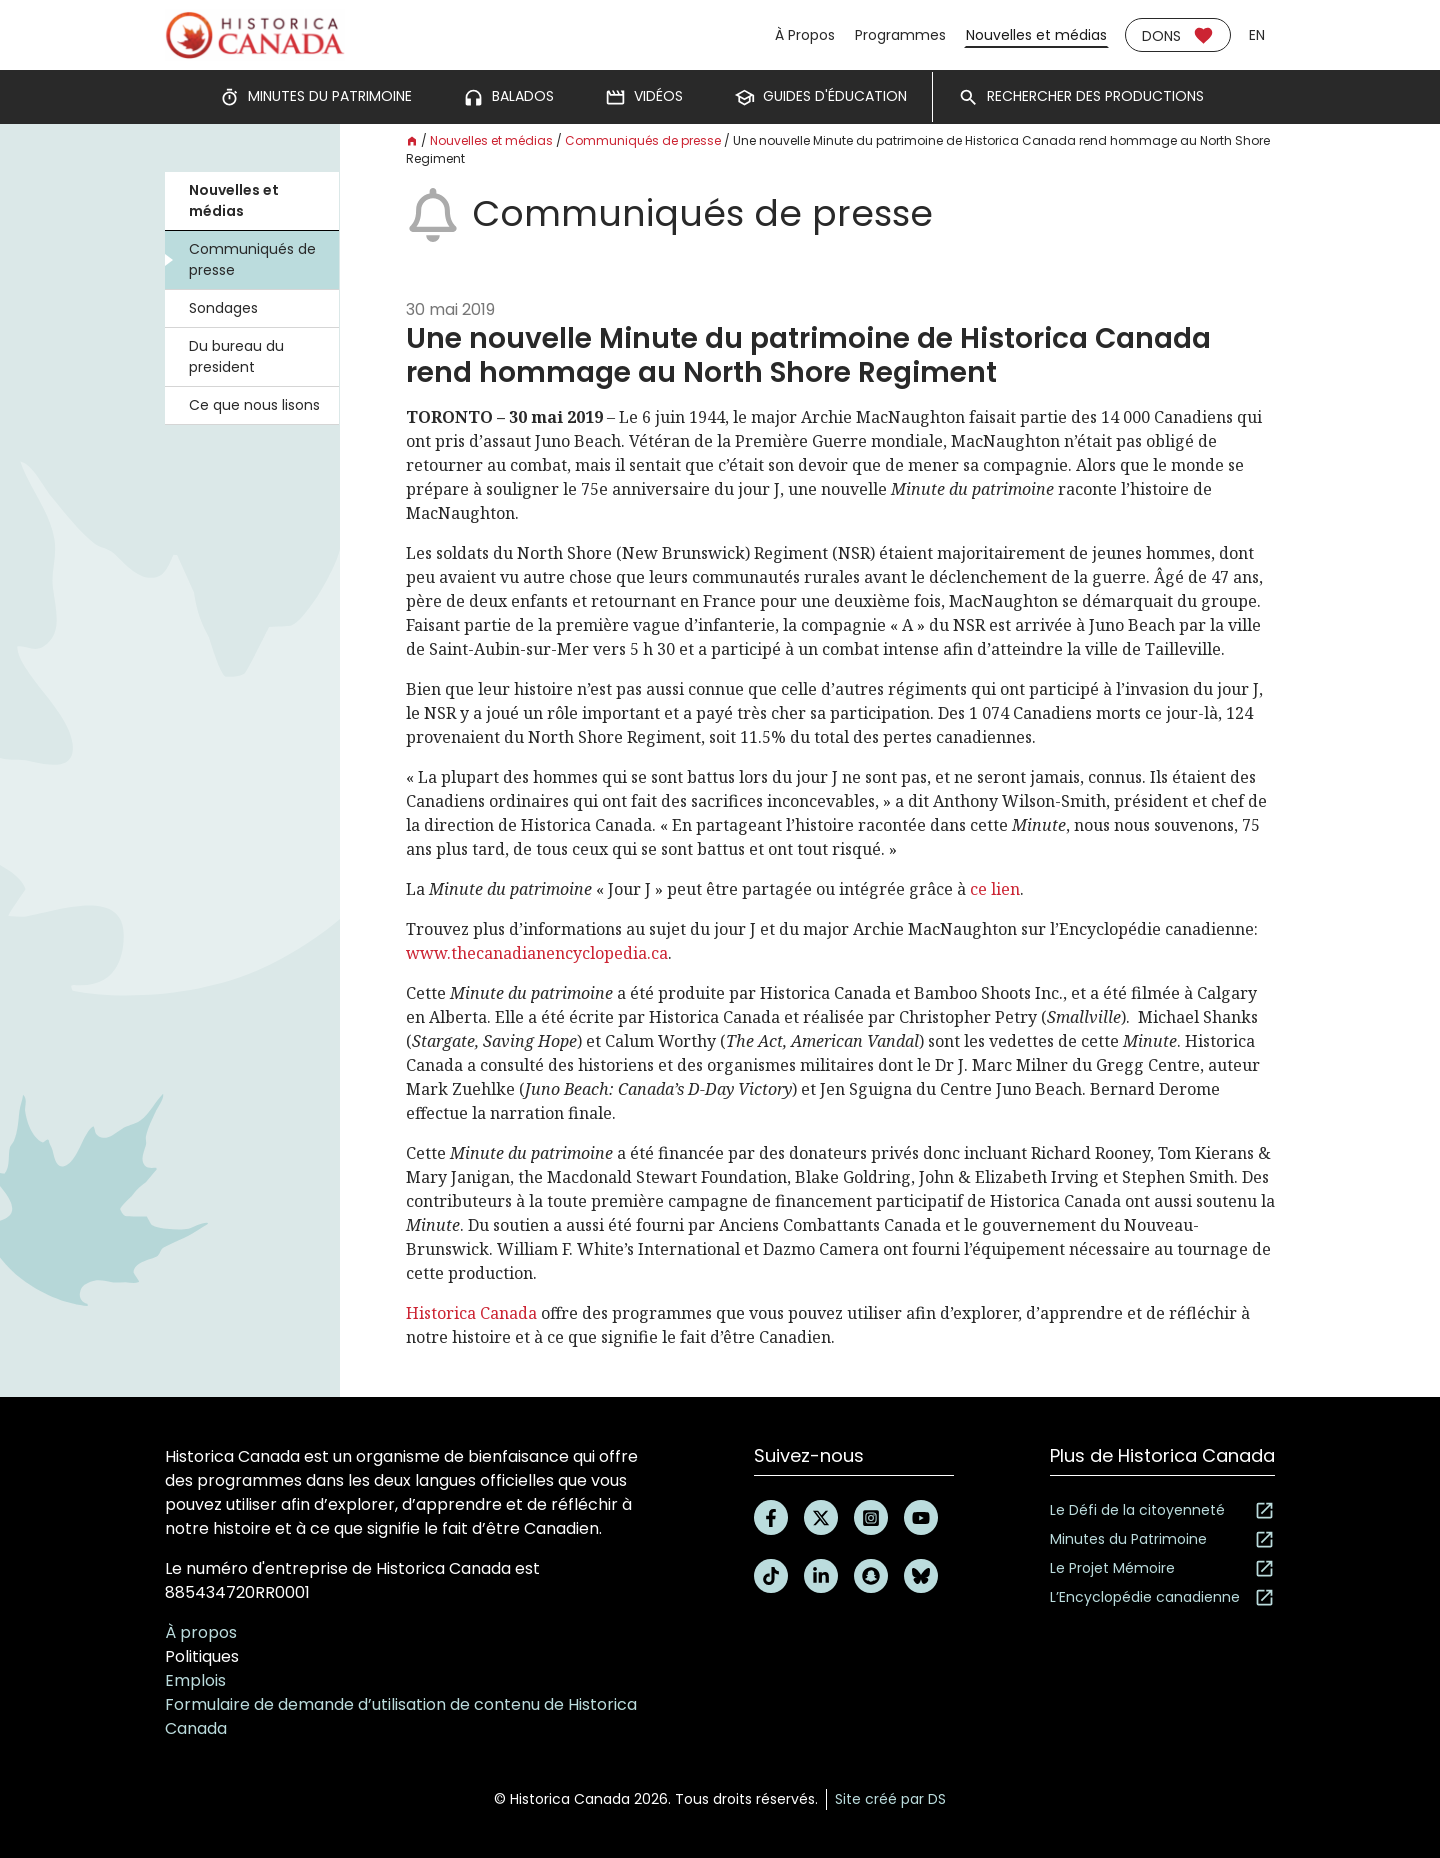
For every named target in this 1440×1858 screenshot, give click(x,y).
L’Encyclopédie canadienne (1162, 1597)
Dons (1178, 35)
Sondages (223, 308)
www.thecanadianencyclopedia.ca (537, 953)
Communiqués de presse (252, 259)
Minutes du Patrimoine (1162, 1539)
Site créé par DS (890, 1799)
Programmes (900, 35)
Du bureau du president (236, 356)
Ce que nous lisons (254, 405)
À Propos (805, 35)
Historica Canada (471, 1313)
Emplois (195, 1680)
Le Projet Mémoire (1162, 1568)
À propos (201, 1632)
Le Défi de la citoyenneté (1162, 1510)
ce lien (995, 889)
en (1257, 35)
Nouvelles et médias (1036, 35)
